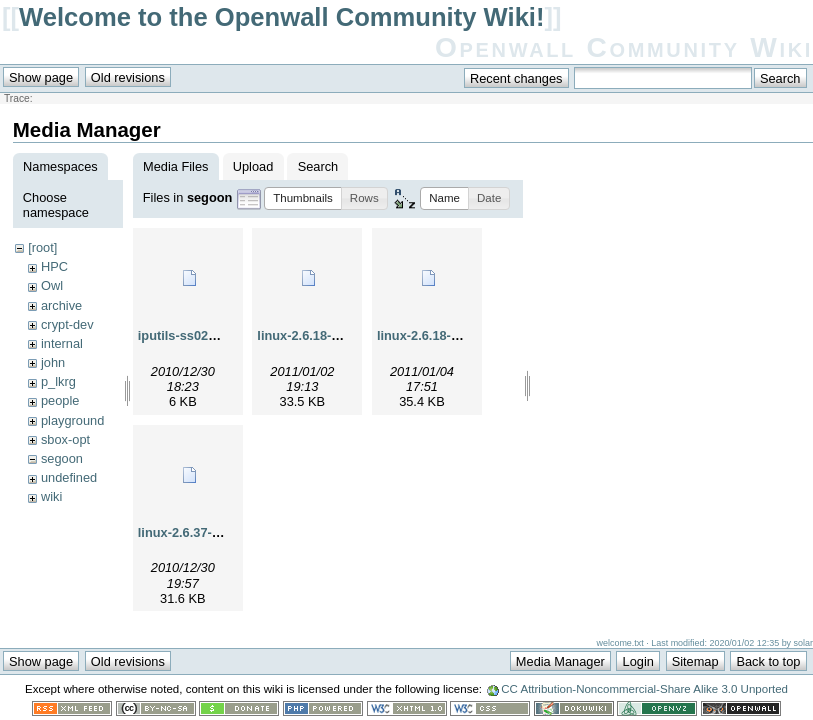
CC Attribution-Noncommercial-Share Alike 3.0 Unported (644, 689)
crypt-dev (67, 324)
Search (318, 166)
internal (62, 343)
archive (61, 305)
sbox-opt (65, 439)
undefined (69, 477)
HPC (54, 266)
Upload (253, 166)
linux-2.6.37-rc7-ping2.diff (215, 532)
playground (72, 420)
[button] (303, 198)
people (60, 400)
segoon (62, 458)
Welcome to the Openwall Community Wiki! (281, 17)
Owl (52, 285)
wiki (51, 496)
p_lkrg (58, 381)
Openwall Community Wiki (624, 47)
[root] (42, 247)
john (53, 362)
